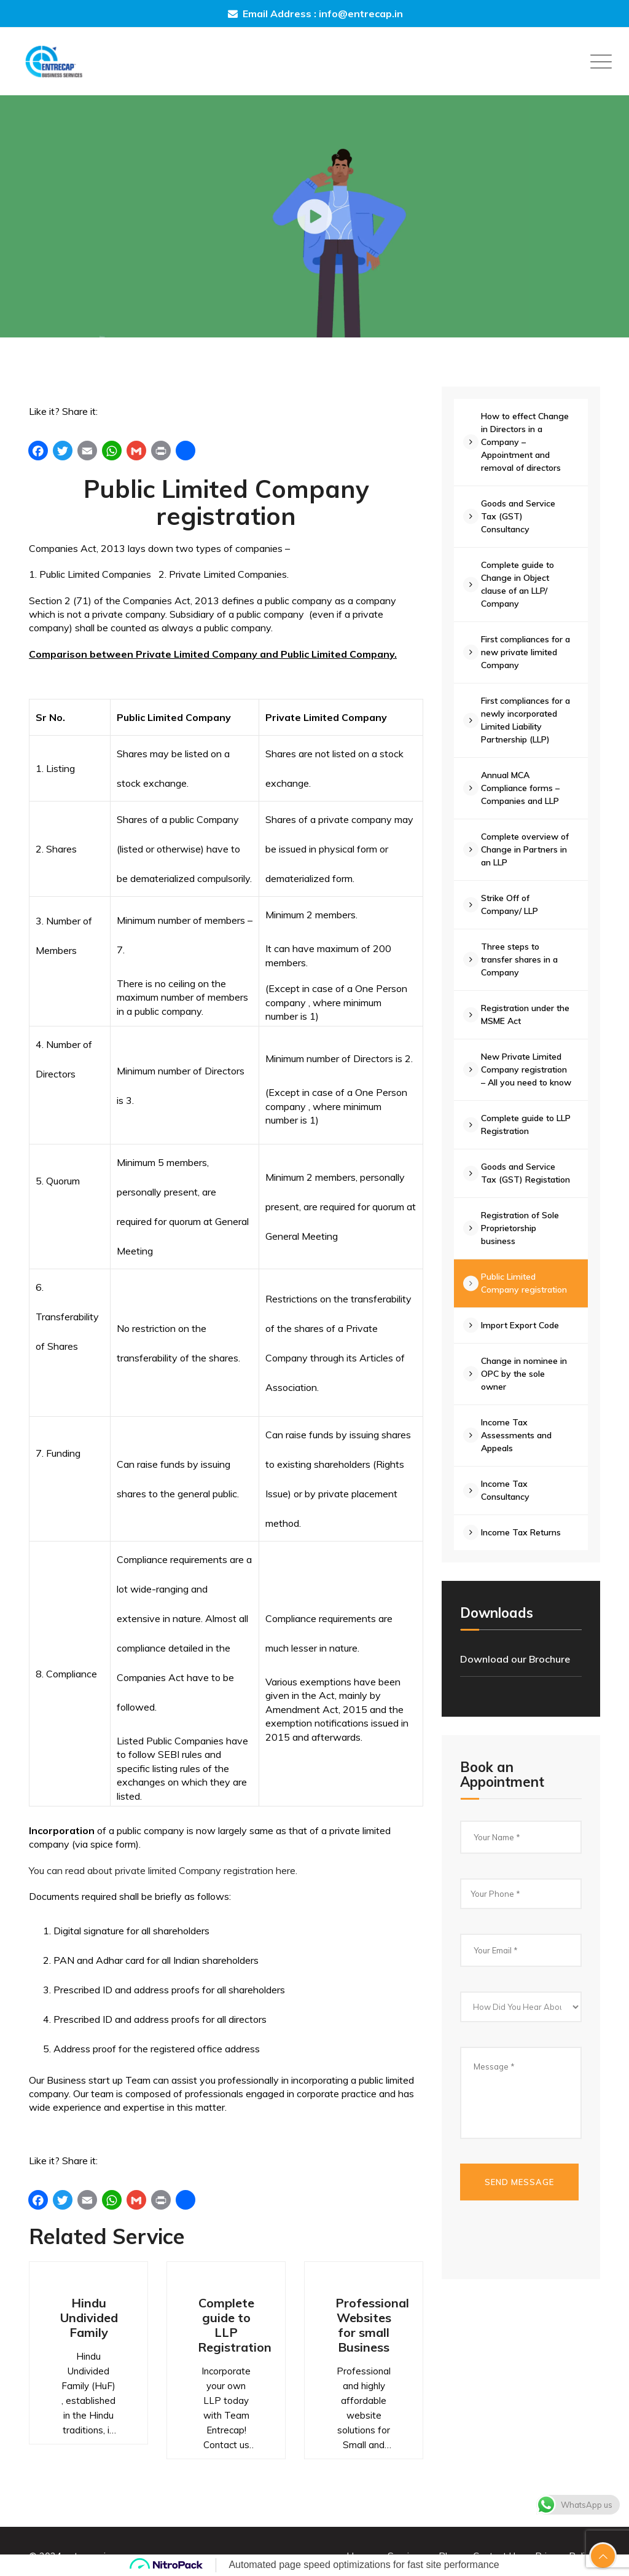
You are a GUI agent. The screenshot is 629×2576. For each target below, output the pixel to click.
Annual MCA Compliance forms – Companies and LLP (524, 788)
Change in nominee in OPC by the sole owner (528, 1399)
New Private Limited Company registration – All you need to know (528, 1076)
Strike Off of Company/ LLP (513, 904)
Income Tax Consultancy (509, 1516)
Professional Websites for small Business (372, 2325)
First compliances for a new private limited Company (526, 652)
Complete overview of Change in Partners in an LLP (528, 849)
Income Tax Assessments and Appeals (520, 1461)
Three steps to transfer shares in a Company (523, 959)
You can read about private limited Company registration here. (163, 1870)
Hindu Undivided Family (89, 2317)
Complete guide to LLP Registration (235, 2325)
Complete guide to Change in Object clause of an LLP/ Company (521, 584)
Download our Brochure (515, 1685)
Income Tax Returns (525, 1558)
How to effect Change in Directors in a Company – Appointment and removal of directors (528, 442)
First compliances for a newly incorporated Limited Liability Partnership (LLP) (526, 720)
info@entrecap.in (361, 13)
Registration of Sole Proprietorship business (524, 1253)
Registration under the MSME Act (521, 1014)
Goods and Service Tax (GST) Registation (522, 1192)
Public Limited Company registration (528, 1309)
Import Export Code (524, 1351)
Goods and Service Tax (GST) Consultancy (522, 516)
